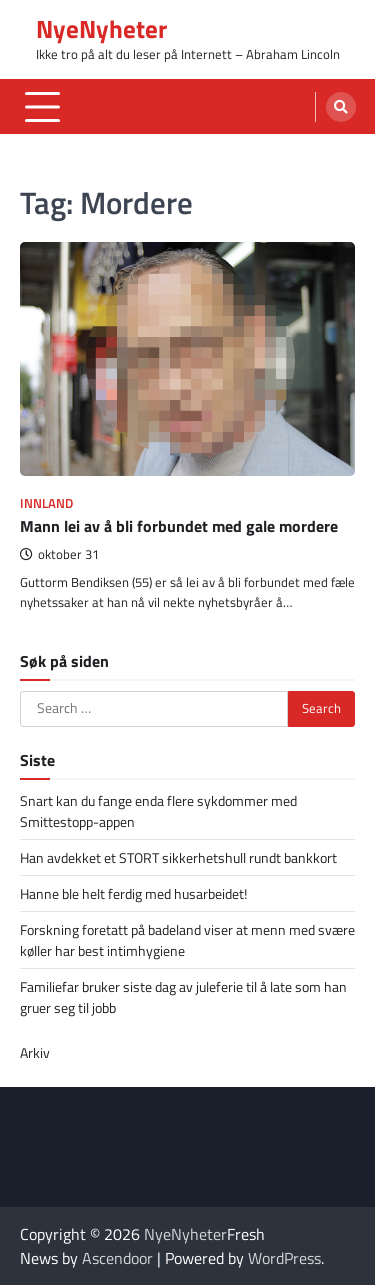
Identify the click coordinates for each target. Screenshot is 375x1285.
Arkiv (35, 1052)
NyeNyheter (101, 29)
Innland (46, 503)
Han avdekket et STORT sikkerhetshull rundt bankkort (178, 857)
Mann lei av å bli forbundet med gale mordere (179, 526)
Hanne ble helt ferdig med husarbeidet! (133, 893)
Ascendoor (117, 1258)
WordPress (284, 1258)
